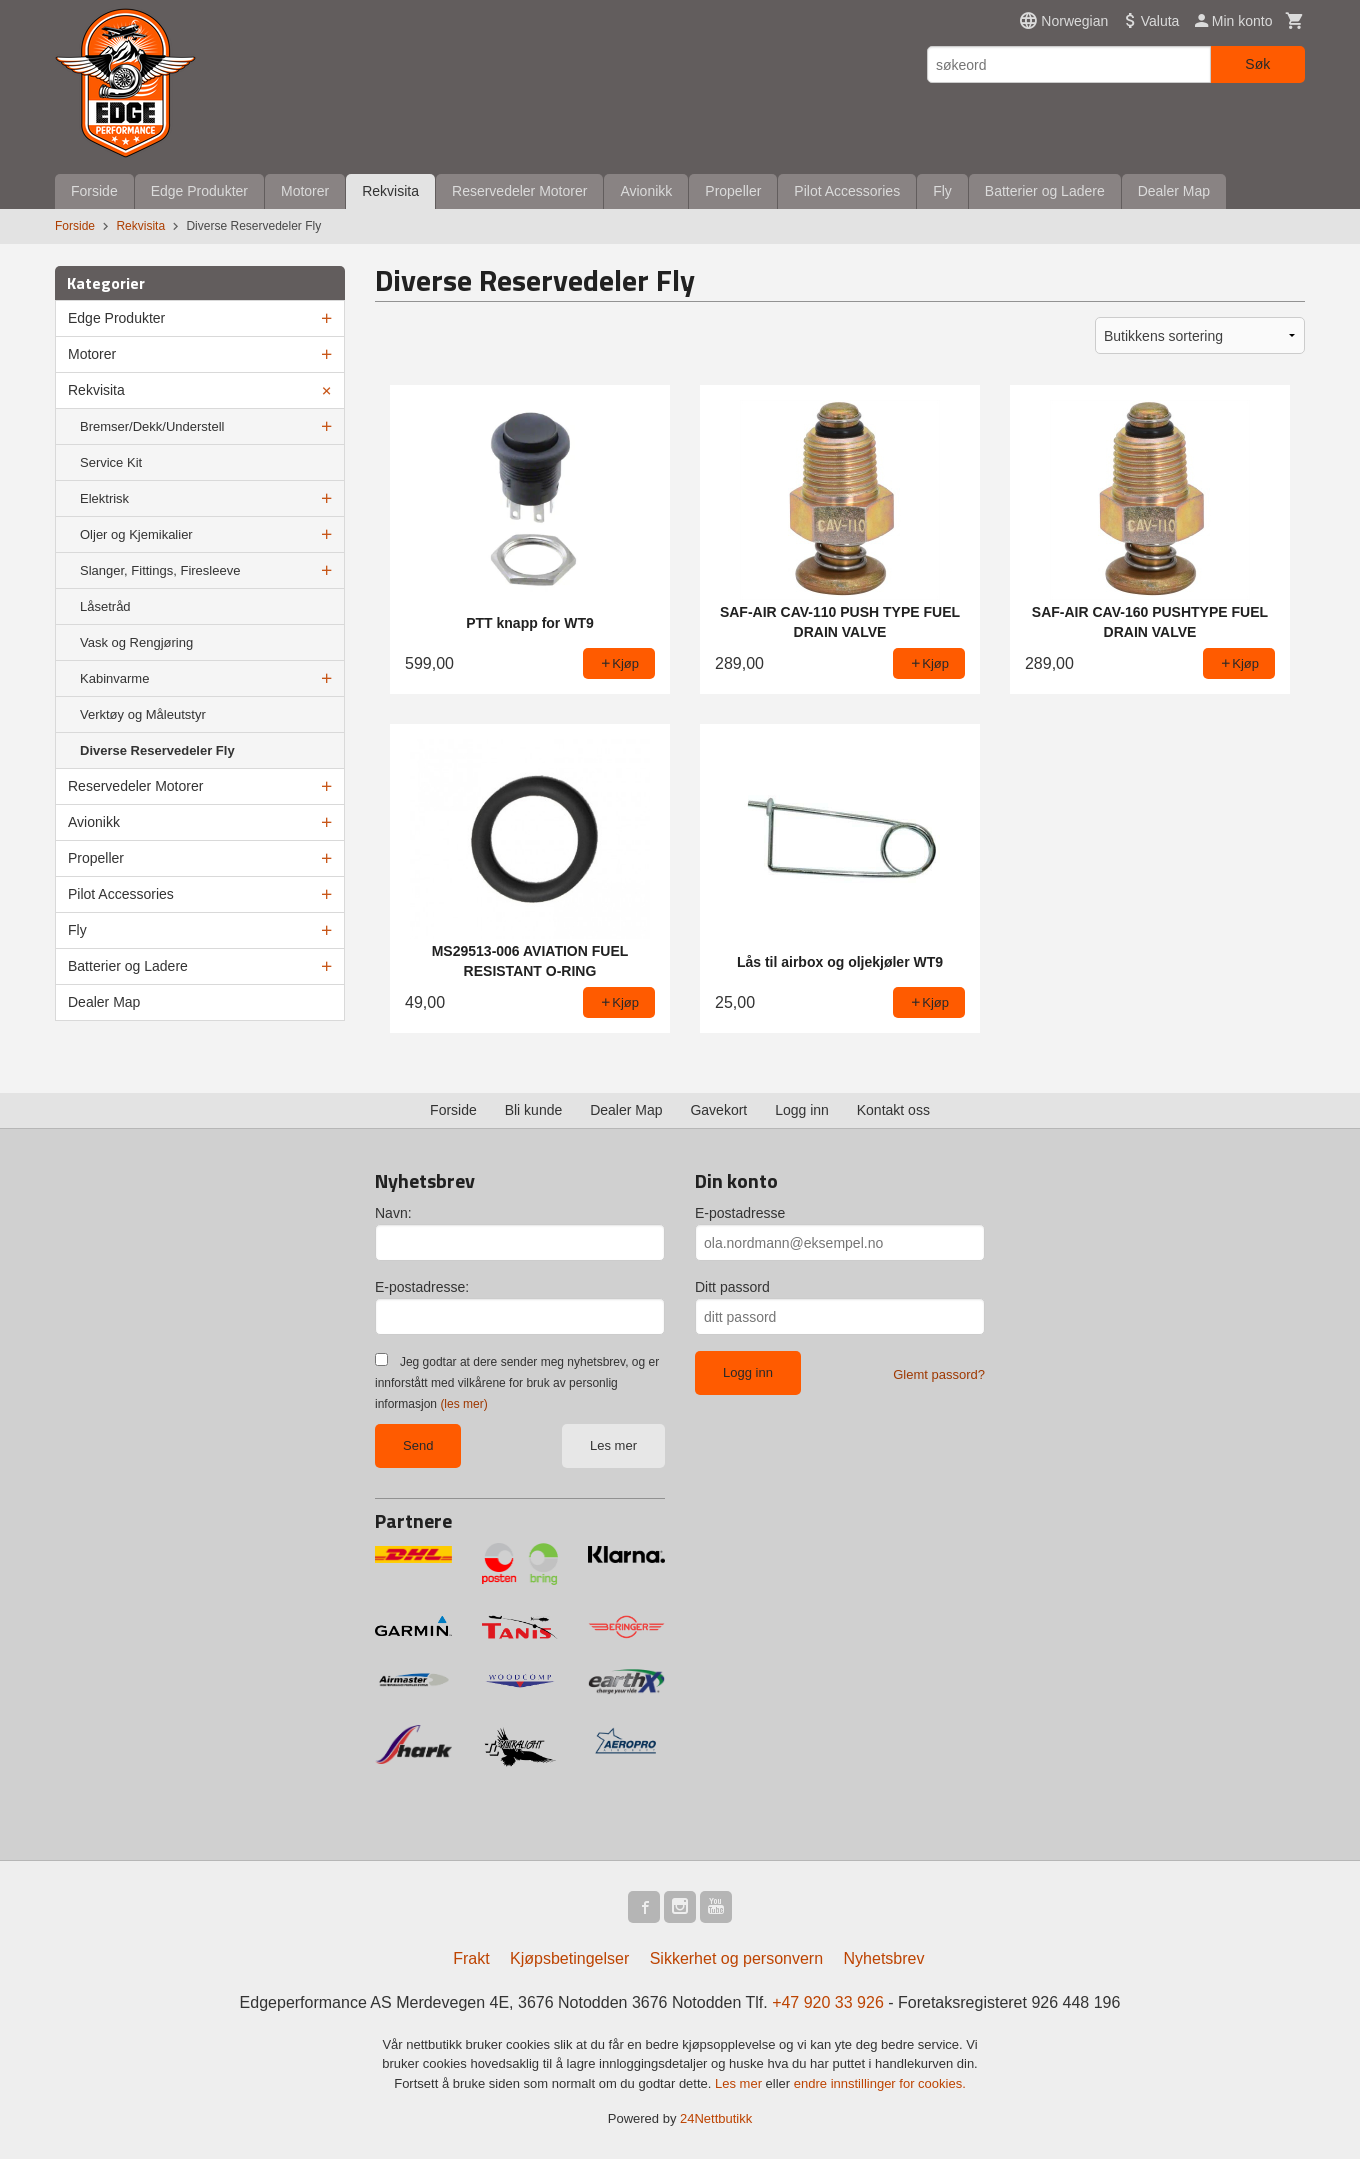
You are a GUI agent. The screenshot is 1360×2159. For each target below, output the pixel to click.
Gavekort (718, 1110)
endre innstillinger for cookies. (880, 2083)
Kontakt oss (893, 1110)
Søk (1257, 64)
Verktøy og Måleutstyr (143, 714)
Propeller (733, 191)
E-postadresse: (422, 1287)
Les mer (613, 1445)
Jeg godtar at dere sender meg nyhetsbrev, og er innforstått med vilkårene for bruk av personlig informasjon (517, 1383)
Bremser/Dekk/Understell (152, 426)
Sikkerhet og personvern (736, 1958)
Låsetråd (105, 606)
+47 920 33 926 (828, 2002)
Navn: (393, 1213)
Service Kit (111, 462)
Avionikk (646, 191)
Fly (942, 191)
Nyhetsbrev (884, 1958)
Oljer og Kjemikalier (136, 534)
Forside (94, 191)
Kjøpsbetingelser (569, 1958)
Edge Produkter (199, 191)
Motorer (305, 191)
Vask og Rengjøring (136, 642)
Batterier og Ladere (1045, 191)
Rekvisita (390, 191)
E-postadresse (740, 1213)
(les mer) (463, 1404)
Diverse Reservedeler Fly (157, 750)
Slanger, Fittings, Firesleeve (160, 570)
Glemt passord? (939, 1374)
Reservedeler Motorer (519, 191)
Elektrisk (104, 498)
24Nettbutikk (716, 2118)
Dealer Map (1174, 191)
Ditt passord (732, 1287)
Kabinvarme (114, 678)
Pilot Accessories (847, 191)
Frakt (471, 1958)
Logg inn (802, 1110)
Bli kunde (534, 1110)
